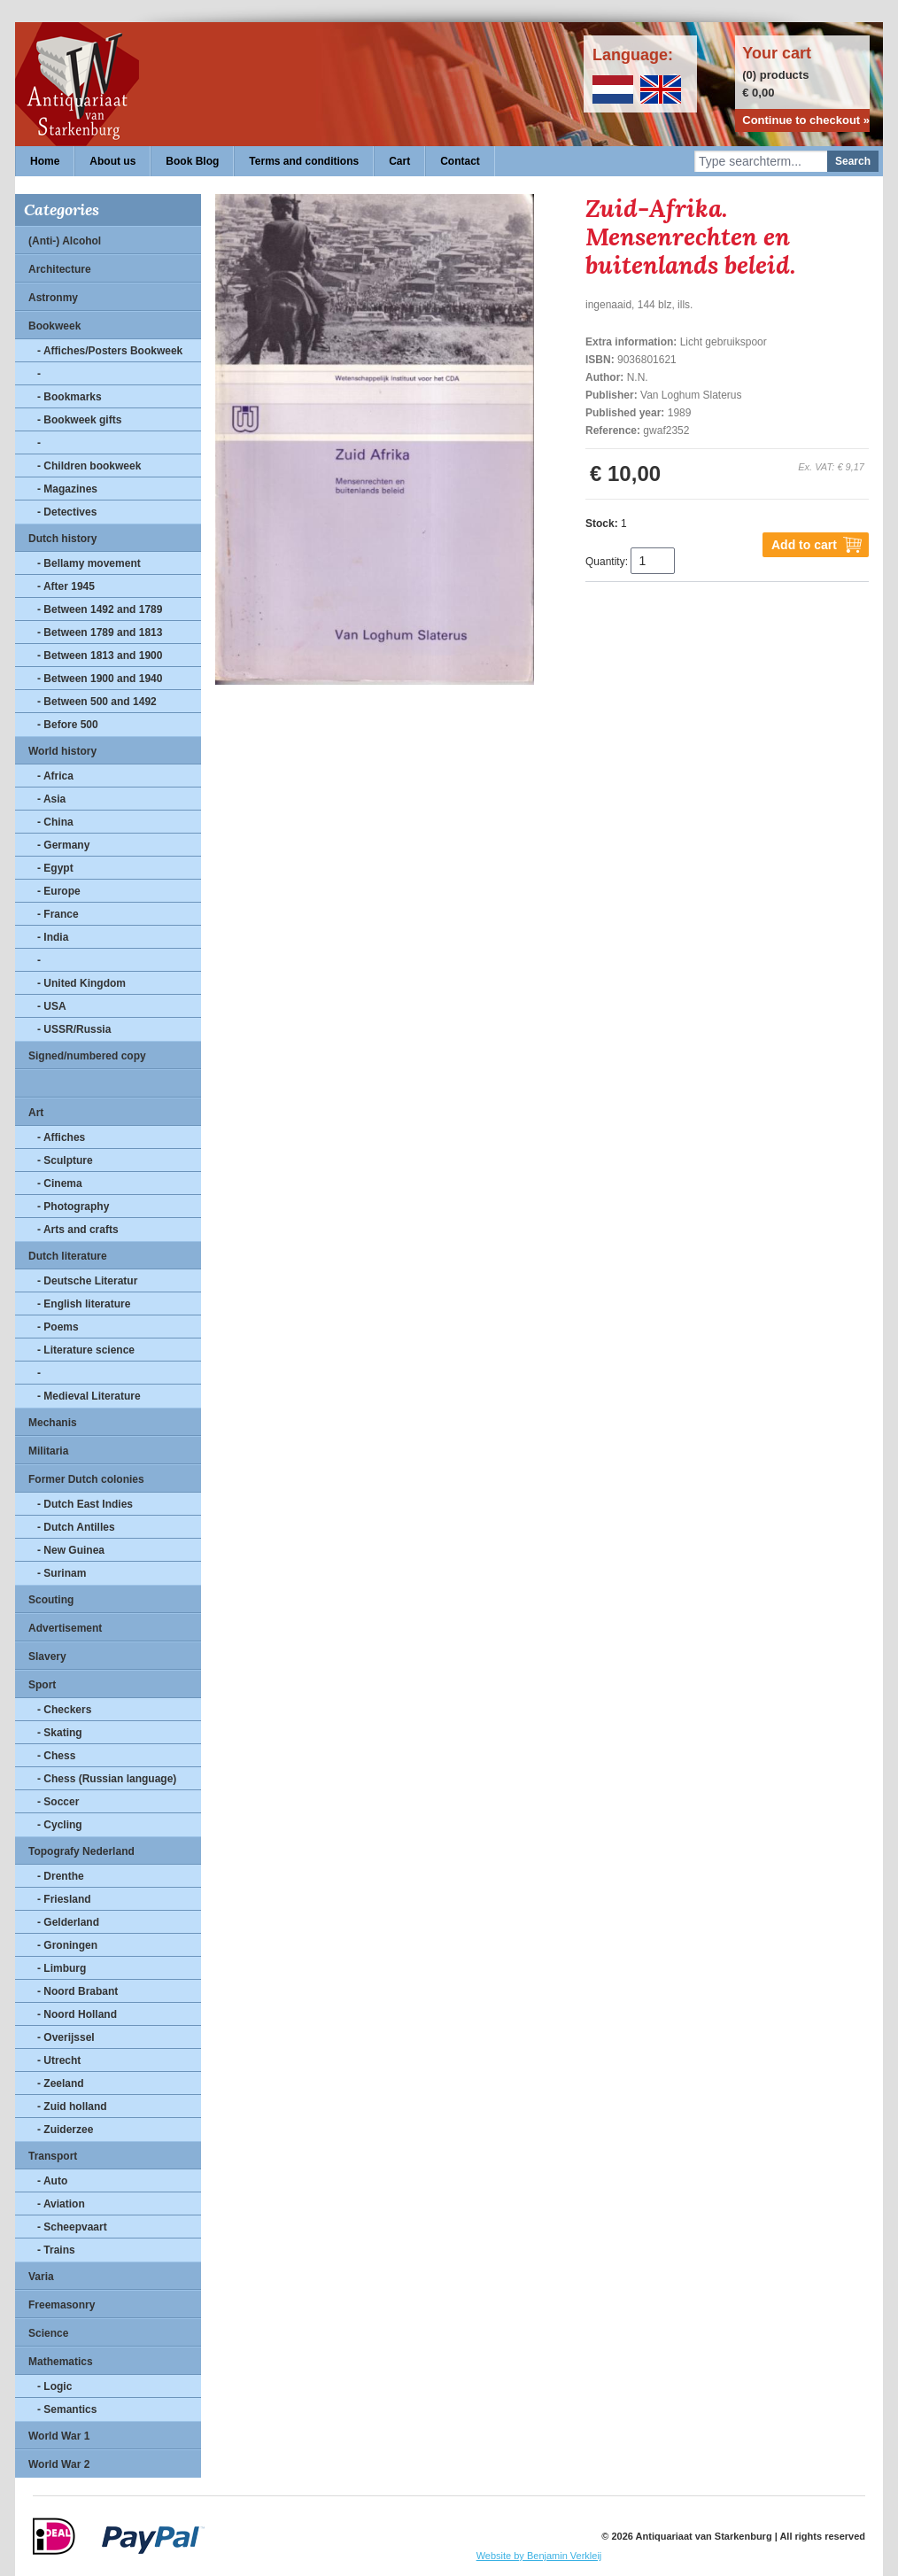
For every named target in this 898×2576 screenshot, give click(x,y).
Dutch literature (67, 1256)
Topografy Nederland (81, 1851)
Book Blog (192, 161)
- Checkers (64, 1709)
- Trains (56, 2250)
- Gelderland (68, 1922)
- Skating (59, 1732)
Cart (399, 161)
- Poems (58, 1327)
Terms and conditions (304, 161)
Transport (52, 2156)
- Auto (52, 2181)
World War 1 (58, 2436)
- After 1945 (66, 586)
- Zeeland (60, 2083)
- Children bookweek (89, 466)
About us (112, 161)
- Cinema (59, 1183)
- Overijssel (66, 2037)
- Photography (73, 1206)
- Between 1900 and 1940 (99, 678)
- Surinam (61, 1573)
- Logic (54, 2386)
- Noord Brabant (77, 1991)
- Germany (63, 845)
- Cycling (59, 1825)
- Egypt (55, 868)
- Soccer (58, 1802)
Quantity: (606, 561)
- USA (51, 1006)
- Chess (56, 1756)
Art (35, 1112)
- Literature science (86, 1350)
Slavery (47, 1656)
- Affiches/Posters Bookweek (109, 351)
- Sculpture (65, 1160)
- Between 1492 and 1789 (99, 609)
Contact (460, 161)
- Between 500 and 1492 (97, 701)
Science (48, 2333)
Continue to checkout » (806, 120)
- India (52, 937)
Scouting (51, 1600)
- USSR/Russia (74, 1029)
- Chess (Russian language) (106, 1779)
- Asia (51, 799)
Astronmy (53, 297)
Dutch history (62, 538)
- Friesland (64, 1899)
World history (62, 751)
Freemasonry (61, 2305)
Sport (42, 1685)
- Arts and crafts (78, 1229)
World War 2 (58, 2464)
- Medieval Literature (89, 1396)
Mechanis (52, 1422)
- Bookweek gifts (79, 420)
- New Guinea (71, 1550)
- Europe (59, 891)
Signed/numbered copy (87, 1056)
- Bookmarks (69, 397)
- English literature (83, 1304)
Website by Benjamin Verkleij (539, 2555)
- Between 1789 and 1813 (99, 632)
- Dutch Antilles (76, 1527)
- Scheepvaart (72, 2227)
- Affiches (61, 1137)
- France (58, 914)
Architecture (59, 269)
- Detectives (67, 512)
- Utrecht (59, 2060)
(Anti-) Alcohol (64, 241)
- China (55, 822)
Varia (41, 2276)
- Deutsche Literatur (87, 1281)
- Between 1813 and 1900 (99, 655)
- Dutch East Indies (85, 1504)
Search (853, 161)
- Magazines (67, 489)
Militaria (48, 1451)
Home (44, 161)
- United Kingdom (81, 983)
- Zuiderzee (65, 2129)
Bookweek (54, 326)
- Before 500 (67, 724)
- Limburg (61, 1968)
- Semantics (67, 2409)
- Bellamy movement (89, 563)
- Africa (55, 776)
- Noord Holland (77, 2014)
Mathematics (60, 2361)
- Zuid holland (72, 2106)
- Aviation (61, 2204)
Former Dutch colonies (86, 1479)
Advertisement (65, 1628)
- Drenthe (60, 1876)
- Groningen (67, 1945)
